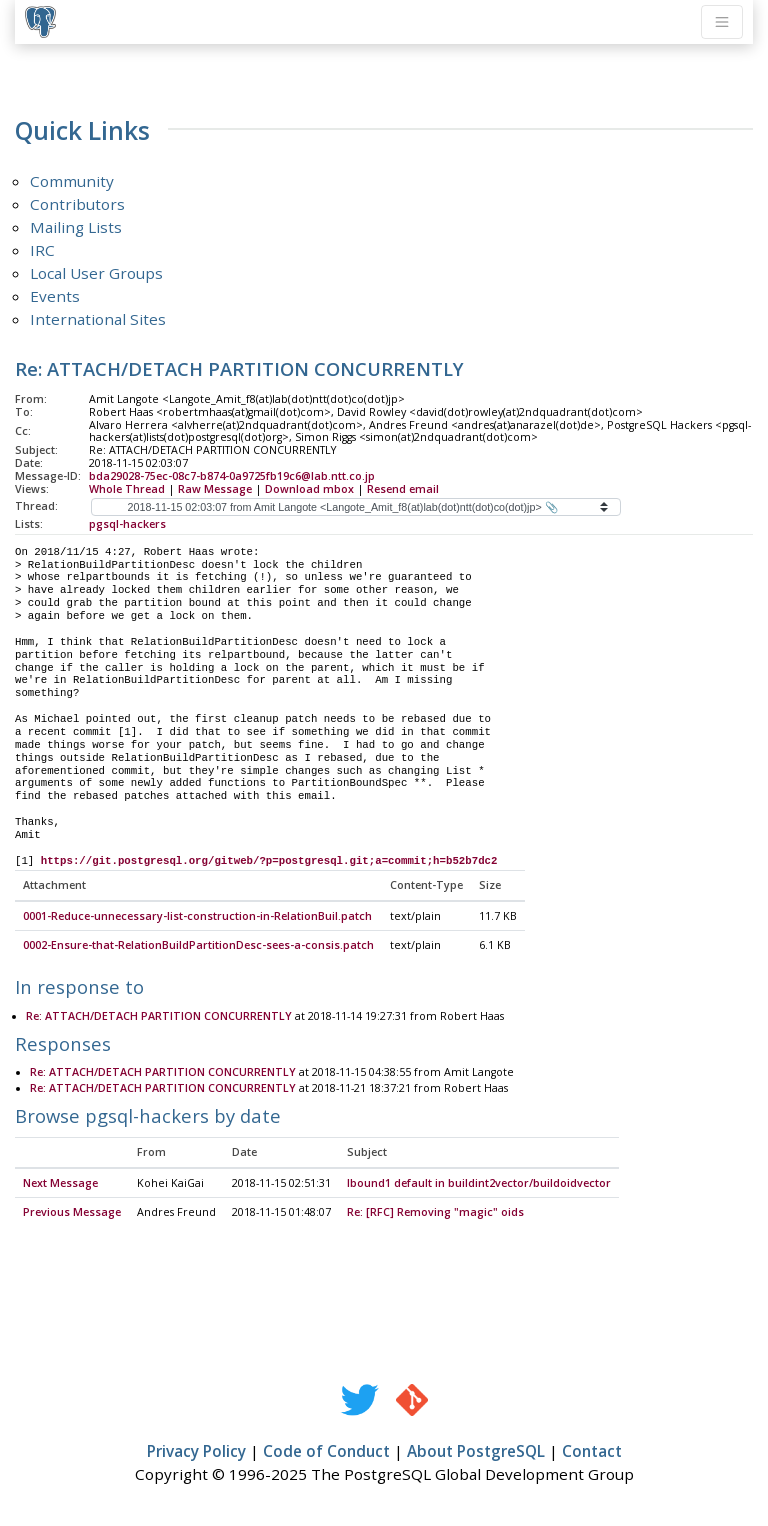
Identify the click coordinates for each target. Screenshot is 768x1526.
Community (72, 181)
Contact (592, 1452)
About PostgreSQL (476, 1452)
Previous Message (72, 1213)
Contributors (77, 204)
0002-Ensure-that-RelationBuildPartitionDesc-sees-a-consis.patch (198, 946)
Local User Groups (96, 273)
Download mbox (309, 489)
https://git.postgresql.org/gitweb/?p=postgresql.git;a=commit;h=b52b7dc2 (269, 861)
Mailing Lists (76, 227)
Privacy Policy (196, 1452)
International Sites (98, 319)
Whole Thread (127, 489)
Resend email (403, 489)
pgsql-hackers (127, 524)
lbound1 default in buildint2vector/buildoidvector (479, 1184)
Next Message (60, 1184)
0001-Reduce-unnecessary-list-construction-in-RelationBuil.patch (197, 917)
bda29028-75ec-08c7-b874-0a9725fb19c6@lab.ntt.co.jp (232, 476)
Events (55, 296)
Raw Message (215, 489)
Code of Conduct (326, 1452)
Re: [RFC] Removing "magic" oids (435, 1213)
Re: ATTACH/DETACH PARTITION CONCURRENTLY (159, 1017)
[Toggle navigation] (722, 22)
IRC (42, 250)
